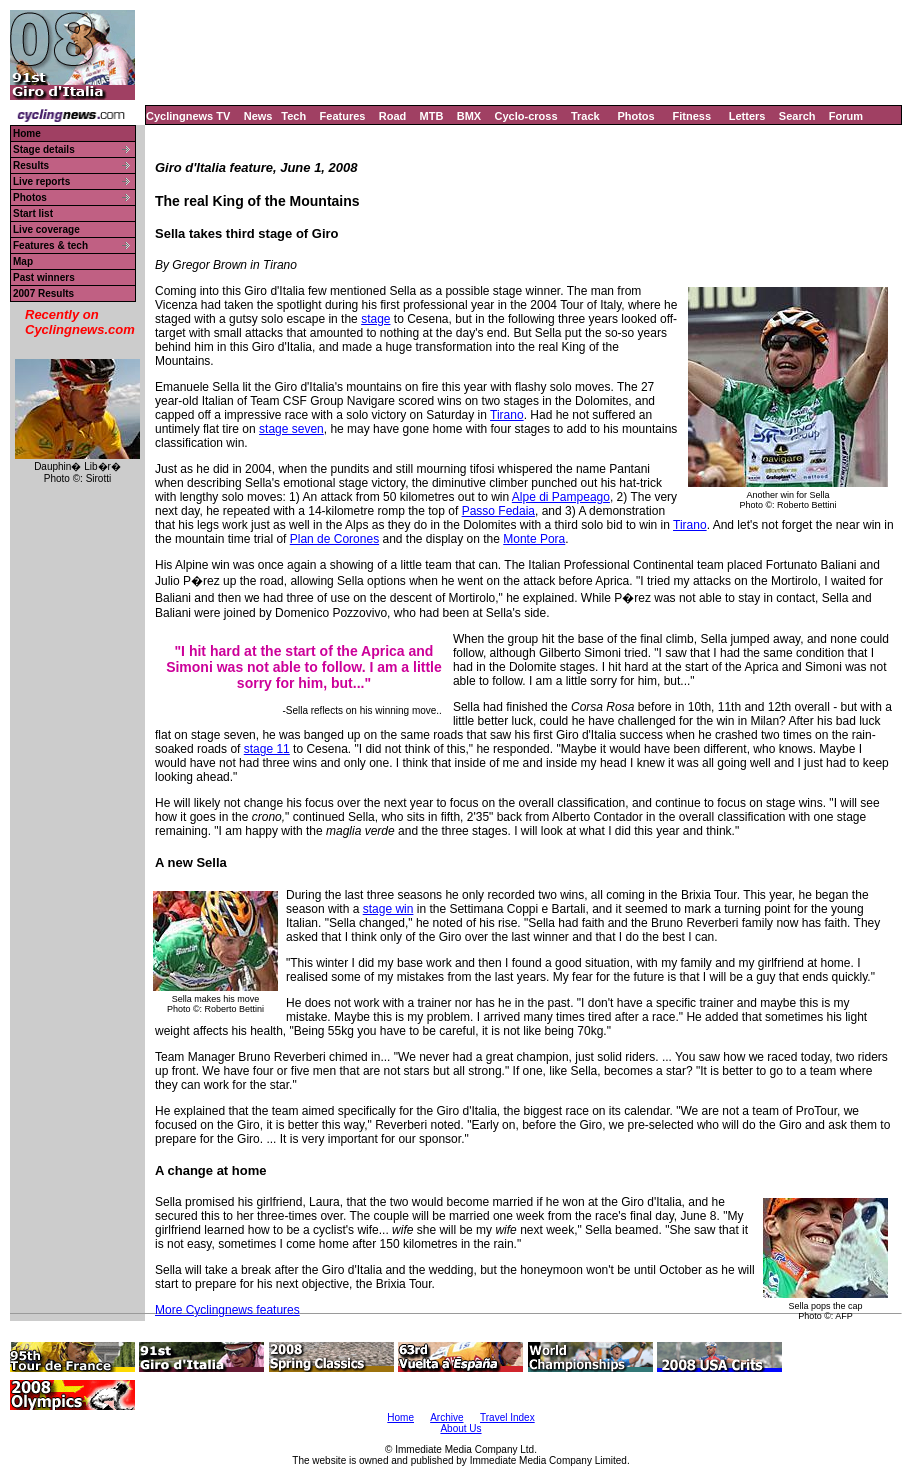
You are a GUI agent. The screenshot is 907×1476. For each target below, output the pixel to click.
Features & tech (50, 245)
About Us (460, 1428)
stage (375, 319)
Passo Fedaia (498, 511)
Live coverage (46, 229)
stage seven (291, 429)
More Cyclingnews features (227, 1310)
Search (797, 116)
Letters (747, 116)
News (258, 116)
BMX (469, 116)
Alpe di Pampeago (561, 497)
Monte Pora (534, 539)
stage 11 (267, 749)
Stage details (44, 149)
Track (585, 116)
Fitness (691, 116)
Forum (846, 116)
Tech (293, 116)
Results (31, 165)
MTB (432, 116)
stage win (388, 909)
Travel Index (507, 1417)
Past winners (44, 277)
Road (393, 116)
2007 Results (43, 293)
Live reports (41, 181)
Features (343, 116)
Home (27, 133)
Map (23, 261)
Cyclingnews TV (188, 116)
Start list (33, 213)
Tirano (507, 415)
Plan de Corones (334, 539)
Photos (635, 116)
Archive (446, 1417)
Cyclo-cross (526, 116)
